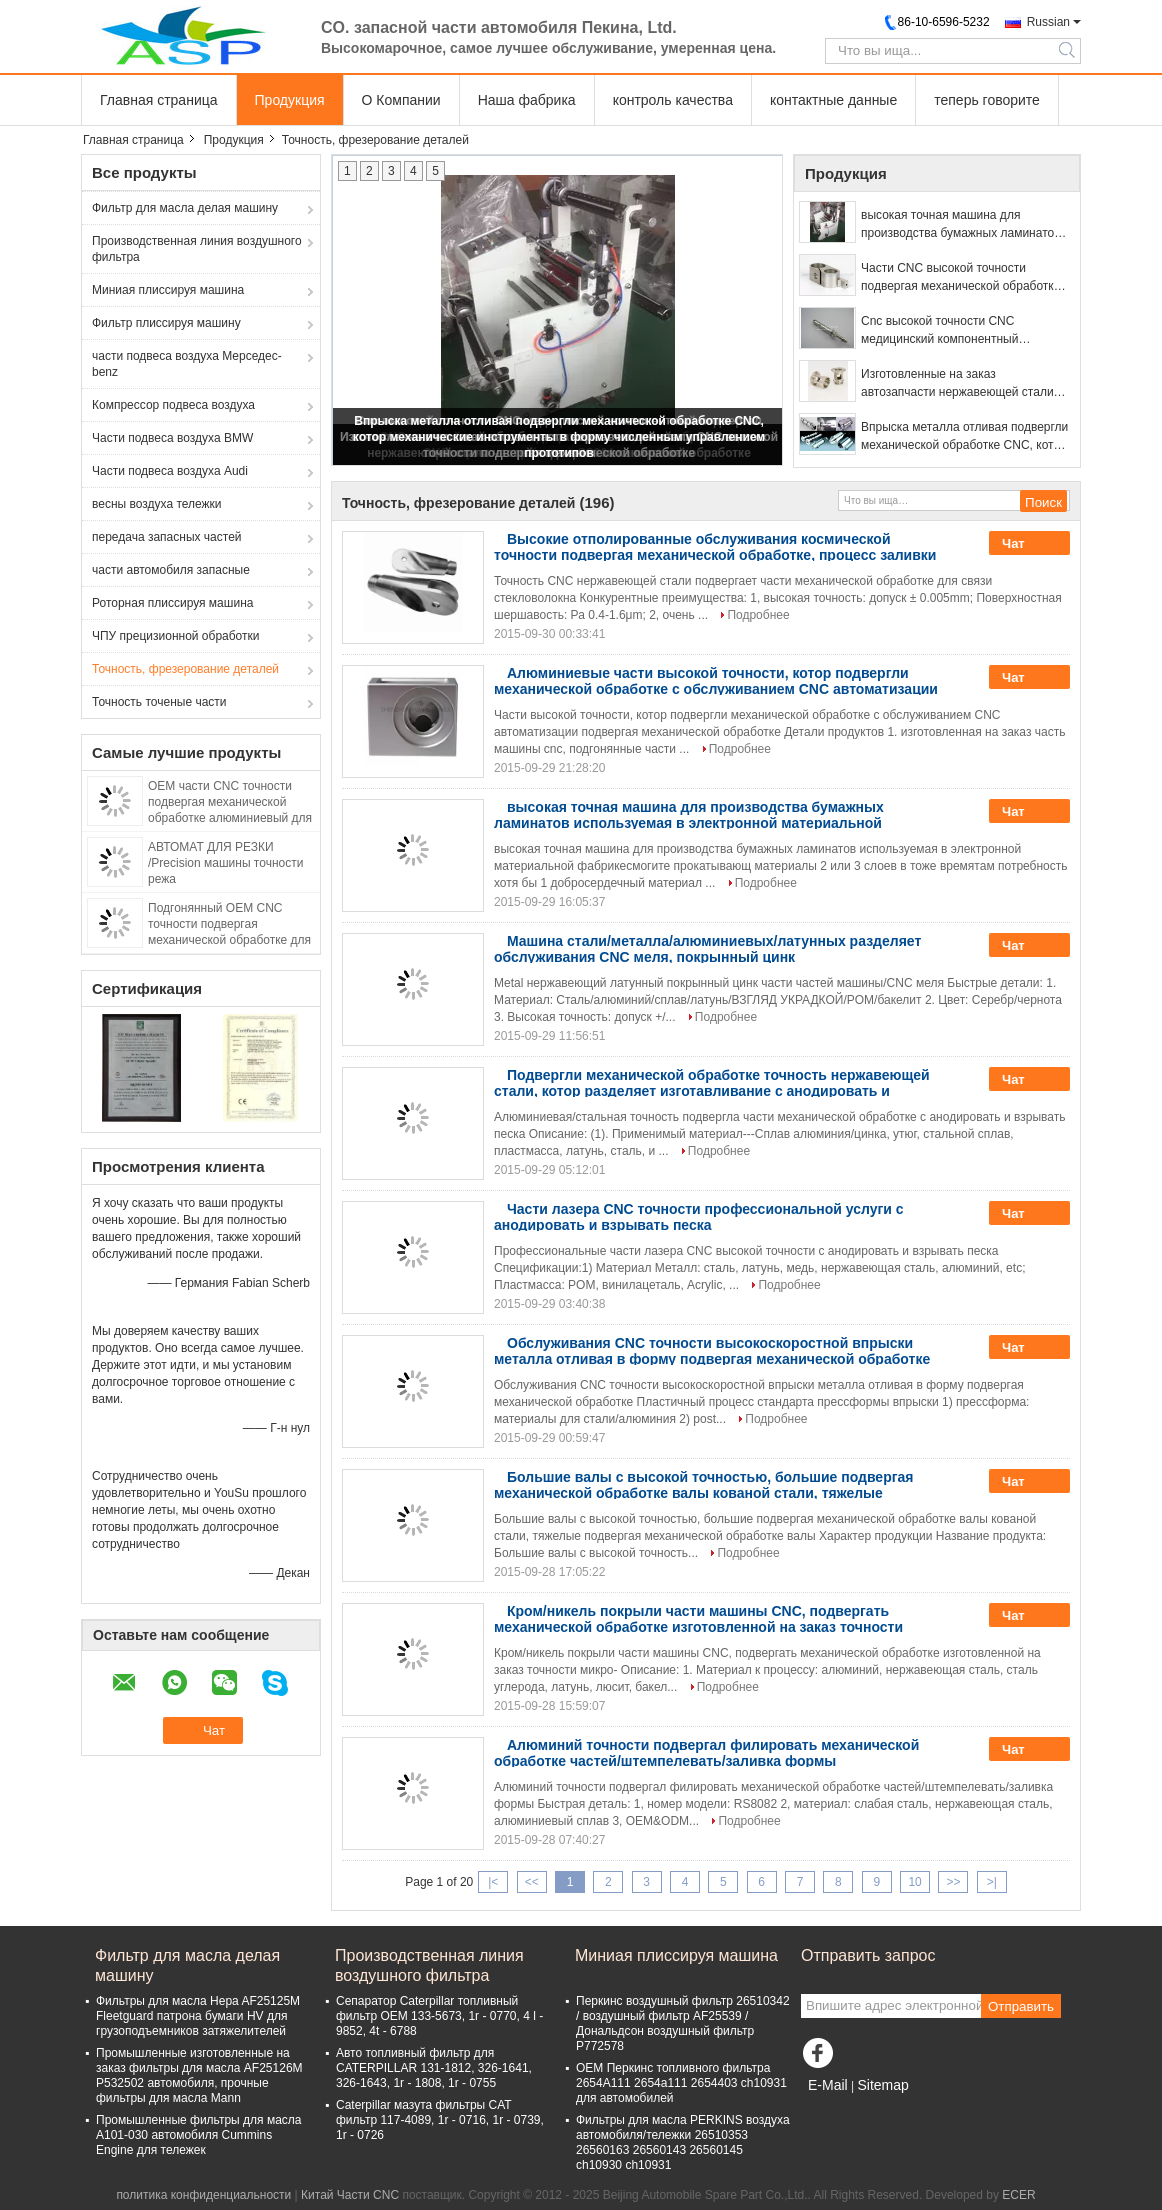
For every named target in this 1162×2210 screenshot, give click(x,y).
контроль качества (673, 100)
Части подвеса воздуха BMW (172, 438)
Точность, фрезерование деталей (185, 669)
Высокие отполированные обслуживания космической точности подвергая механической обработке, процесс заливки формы (715, 555)
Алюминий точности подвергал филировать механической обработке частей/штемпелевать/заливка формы (706, 1753)
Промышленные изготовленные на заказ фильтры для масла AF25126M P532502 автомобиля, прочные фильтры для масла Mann (199, 2075)
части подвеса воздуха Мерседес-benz (187, 364)
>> (953, 1882)
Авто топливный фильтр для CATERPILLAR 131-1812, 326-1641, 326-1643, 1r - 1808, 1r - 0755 (434, 2068)
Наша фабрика (527, 100)
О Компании (401, 100)
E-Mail (828, 2085)
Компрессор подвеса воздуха (173, 405)
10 (914, 1882)
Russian (1048, 22)
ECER (1018, 2195)
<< (532, 1882)
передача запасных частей (167, 537)
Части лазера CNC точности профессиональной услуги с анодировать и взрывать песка (699, 1217)
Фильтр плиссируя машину (166, 323)
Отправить (1021, 2006)
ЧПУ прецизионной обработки (175, 636)
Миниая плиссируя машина (168, 290)
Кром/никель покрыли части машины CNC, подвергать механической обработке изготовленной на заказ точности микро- (698, 1627)
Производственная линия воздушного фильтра (197, 249)
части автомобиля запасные (171, 570)
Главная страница (159, 100)
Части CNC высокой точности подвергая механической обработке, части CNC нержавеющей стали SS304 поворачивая (962, 278)
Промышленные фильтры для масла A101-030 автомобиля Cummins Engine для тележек (199, 2135)
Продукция (290, 100)
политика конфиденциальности (203, 2195)
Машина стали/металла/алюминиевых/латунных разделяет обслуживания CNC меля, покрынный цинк (707, 949)
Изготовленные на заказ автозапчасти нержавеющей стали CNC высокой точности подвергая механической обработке (957, 384)
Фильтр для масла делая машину (185, 208)
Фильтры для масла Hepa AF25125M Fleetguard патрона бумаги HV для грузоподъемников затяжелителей (198, 2016)
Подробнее (758, 615)
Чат (1027, 544)
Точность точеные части (159, 702)
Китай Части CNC (350, 2195)
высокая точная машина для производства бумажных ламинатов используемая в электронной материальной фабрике (961, 225)
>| (992, 1882)
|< (493, 1882)
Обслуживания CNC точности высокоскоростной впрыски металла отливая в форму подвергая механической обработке (712, 1351)
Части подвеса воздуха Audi (170, 471)
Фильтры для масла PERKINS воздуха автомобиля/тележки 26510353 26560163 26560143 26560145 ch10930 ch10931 (683, 2142)
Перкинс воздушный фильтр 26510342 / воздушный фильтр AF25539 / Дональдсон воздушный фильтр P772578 (683, 2023)
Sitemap (882, 2085)
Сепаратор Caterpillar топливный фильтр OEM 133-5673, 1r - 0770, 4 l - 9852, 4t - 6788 (439, 2016)
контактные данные (833, 100)
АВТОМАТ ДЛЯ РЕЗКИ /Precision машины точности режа (225, 863)
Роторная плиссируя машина (172, 603)
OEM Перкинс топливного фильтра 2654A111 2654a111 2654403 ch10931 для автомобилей (681, 2083)
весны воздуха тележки (157, 504)
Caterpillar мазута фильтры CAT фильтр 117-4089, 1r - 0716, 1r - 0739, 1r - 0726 (440, 2120)
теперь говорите (987, 100)
